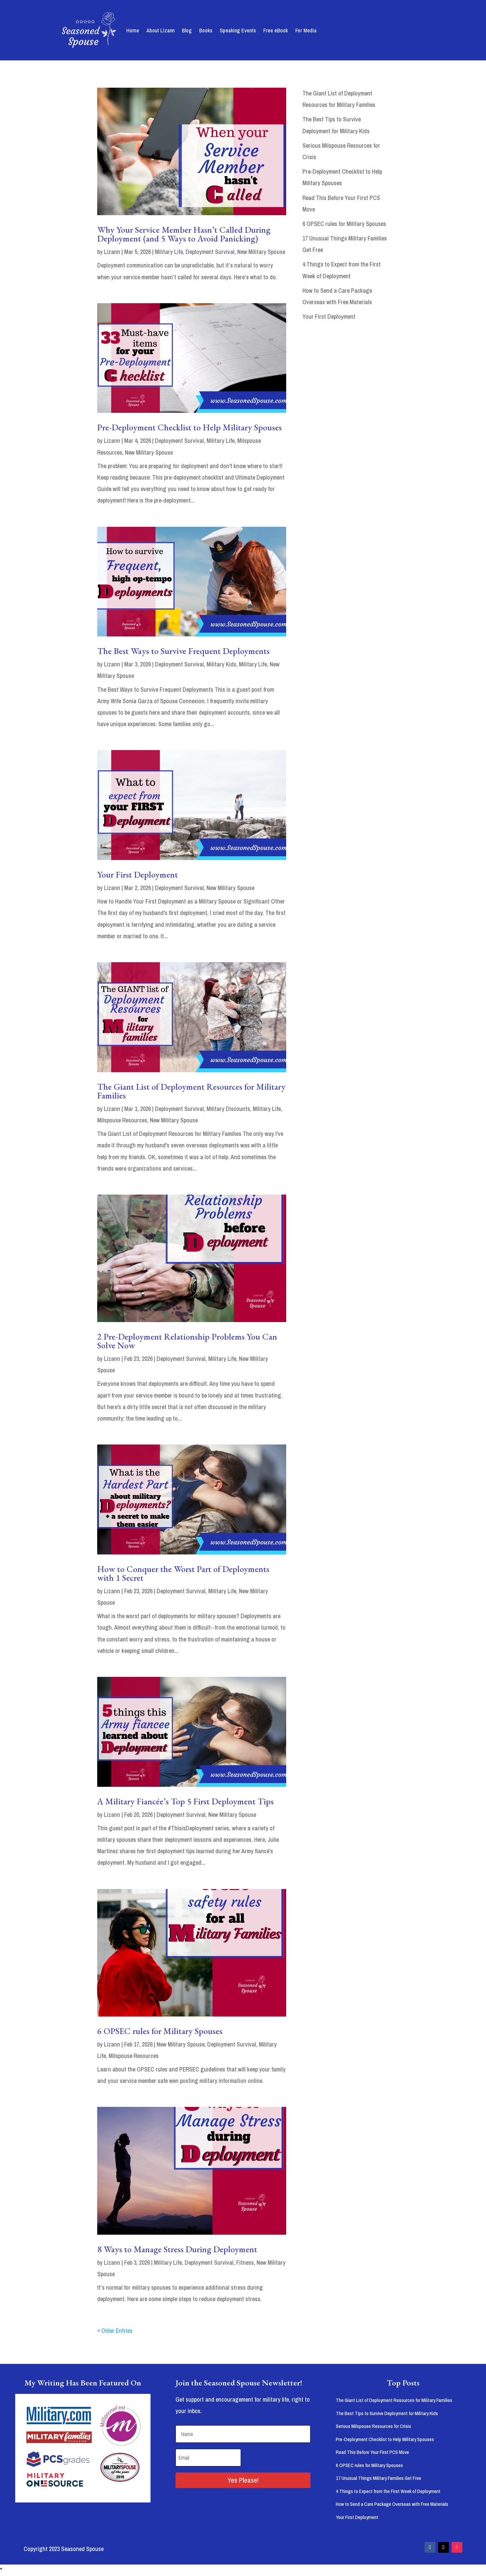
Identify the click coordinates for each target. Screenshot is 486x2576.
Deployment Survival (210, 252)
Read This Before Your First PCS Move (372, 2452)
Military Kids (221, 664)
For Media (306, 30)
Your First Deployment (137, 874)
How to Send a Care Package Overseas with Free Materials (392, 2504)
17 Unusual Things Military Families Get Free (378, 2478)
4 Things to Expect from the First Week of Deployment (388, 2491)
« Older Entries (115, 2330)
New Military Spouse (261, 252)
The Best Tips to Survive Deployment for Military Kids (387, 2413)
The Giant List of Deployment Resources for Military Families (191, 1091)
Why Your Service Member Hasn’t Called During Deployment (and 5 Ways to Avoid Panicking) (183, 234)
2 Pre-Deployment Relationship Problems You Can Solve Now (187, 1341)
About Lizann (160, 30)
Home (132, 30)
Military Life (169, 252)
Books (205, 30)
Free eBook (275, 30)
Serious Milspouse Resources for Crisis (373, 2426)
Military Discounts (228, 1109)
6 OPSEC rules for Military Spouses (159, 2031)
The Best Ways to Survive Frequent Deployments (183, 651)
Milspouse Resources (122, 1120)
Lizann (112, 252)
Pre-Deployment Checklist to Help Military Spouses (189, 427)
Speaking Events (238, 30)
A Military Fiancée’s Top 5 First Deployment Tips (185, 1801)
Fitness (245, 2262)
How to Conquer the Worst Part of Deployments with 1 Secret (183, 1573)
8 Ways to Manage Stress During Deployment (177, 2249)
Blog (187, 30)
